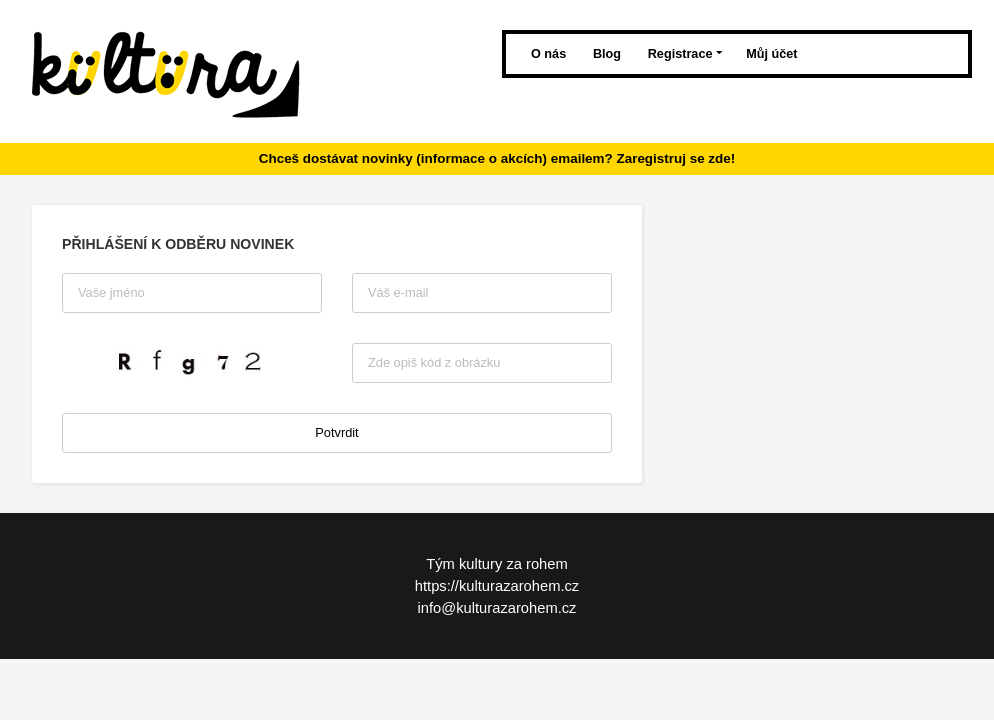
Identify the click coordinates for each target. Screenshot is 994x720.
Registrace (685, 54)
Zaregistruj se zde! (675, 158)
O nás (550, 54)
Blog (609, 54)
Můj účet (771, 54)
